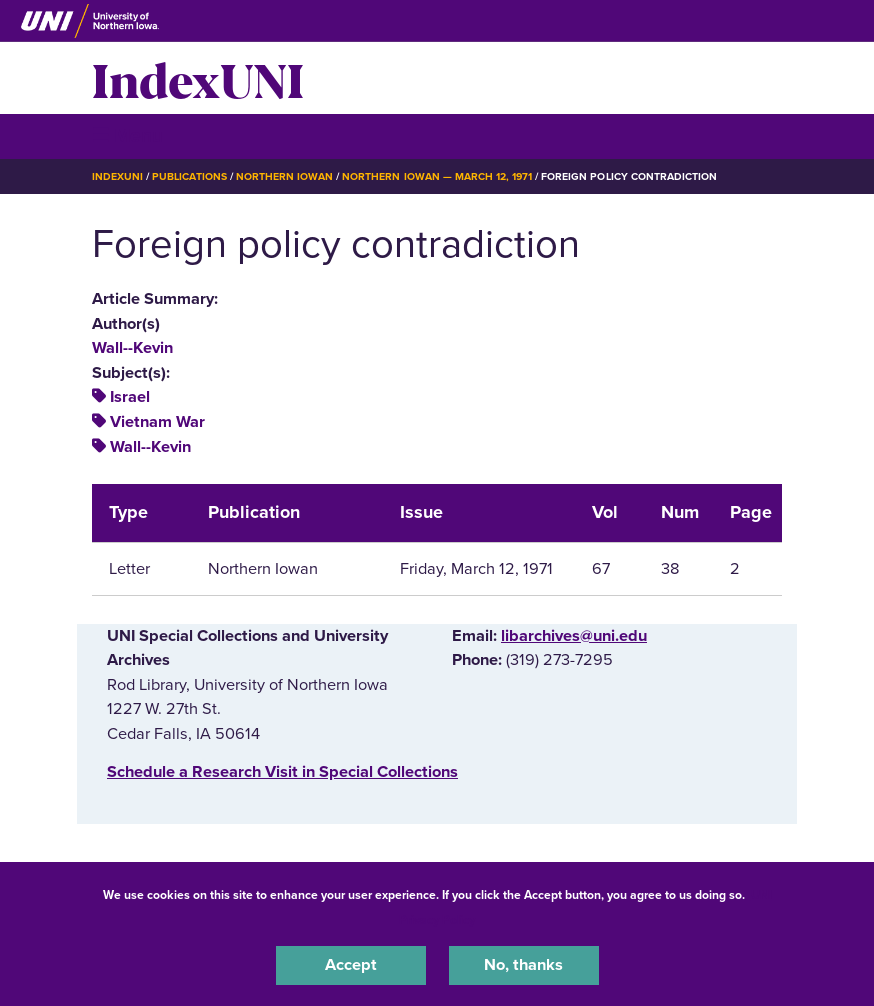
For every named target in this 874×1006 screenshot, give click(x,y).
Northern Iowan (284, 176)
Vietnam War (157, 422)
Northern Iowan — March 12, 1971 (437, 176)
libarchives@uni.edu (574, 636)
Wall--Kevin (132, 348)
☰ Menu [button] (127, 135)
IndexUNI (198, 78)
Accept (351, 965)
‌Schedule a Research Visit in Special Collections (282, 772)
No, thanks (523, 965)
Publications (189, 176)
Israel (130, 397)
